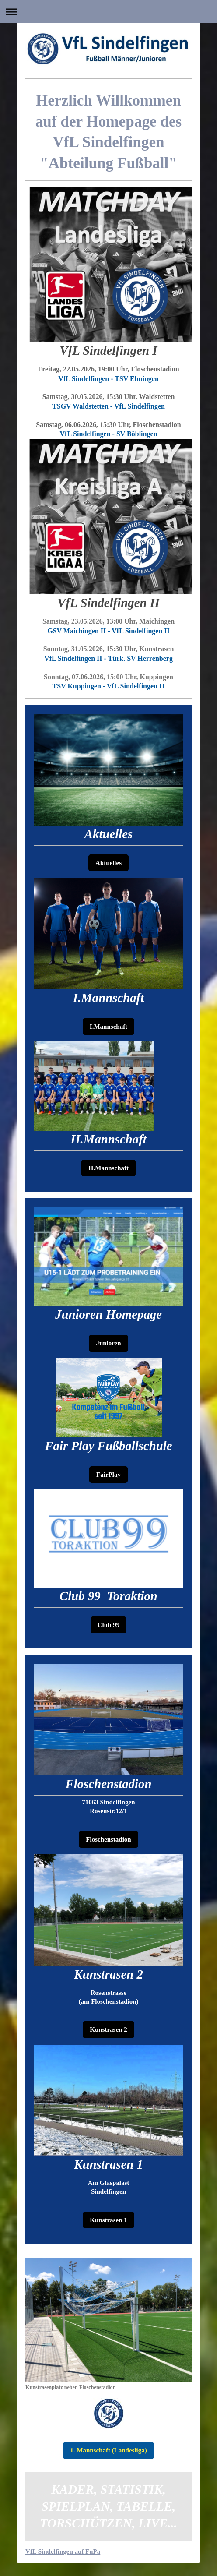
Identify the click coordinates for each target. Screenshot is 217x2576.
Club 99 (108, 1624)
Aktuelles (108, 862)
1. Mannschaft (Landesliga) (108, 2450)
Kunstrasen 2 (108, 2029)
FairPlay (108, 1474)
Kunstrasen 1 (108, 2219)
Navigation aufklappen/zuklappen (108, 11)
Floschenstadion (108, 1839)
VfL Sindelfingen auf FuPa (62, 2551)
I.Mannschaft (108, 1026)
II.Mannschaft (108, 1168)
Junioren (108, 1343)
